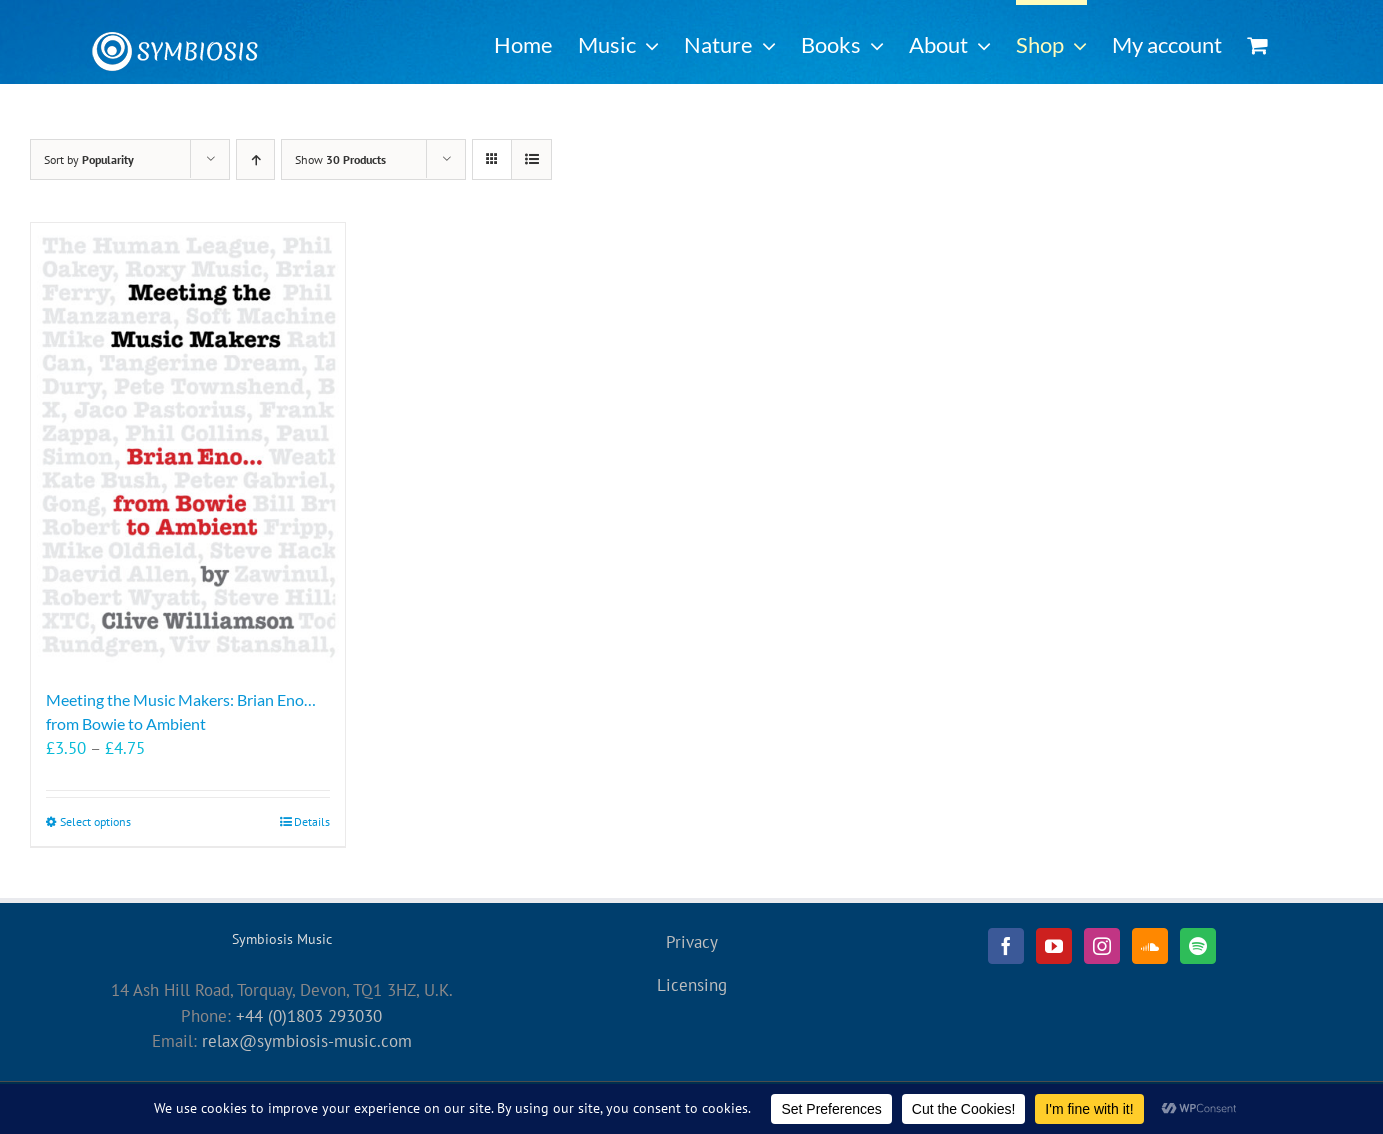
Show (340, 159)
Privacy (692, 942)
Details (312, 821)
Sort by (89, 159)
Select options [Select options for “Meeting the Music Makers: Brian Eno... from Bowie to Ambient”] (95, 821)
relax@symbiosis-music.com (307, 1041)
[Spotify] (1198, 946)
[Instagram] (1102, 946)
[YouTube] (1054, 946)
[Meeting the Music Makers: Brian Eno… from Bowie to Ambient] (188, 445)
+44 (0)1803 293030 (309, 1016)
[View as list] (531, 159)
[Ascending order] (255, 159)
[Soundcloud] (1150, 946)
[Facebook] (1006, 946)
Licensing (692, 985)
